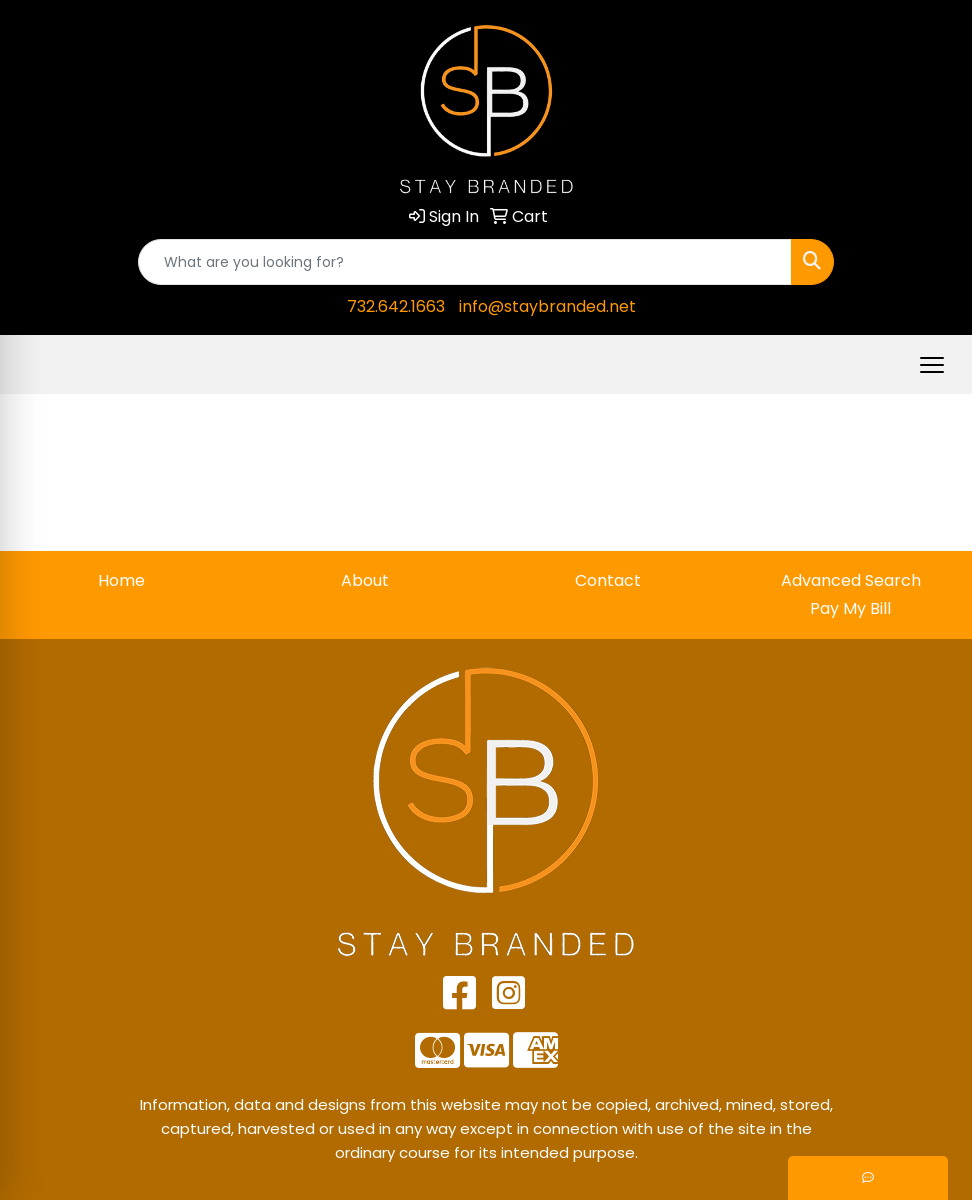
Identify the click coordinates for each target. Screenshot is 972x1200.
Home (121, 580)
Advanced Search (851, 580)
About (365, 580)
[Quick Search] (465, 262)
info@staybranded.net (547, 306)
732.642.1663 (396, 306)
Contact (608, 580)
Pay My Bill (850, 608)
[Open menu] (932, 365)
